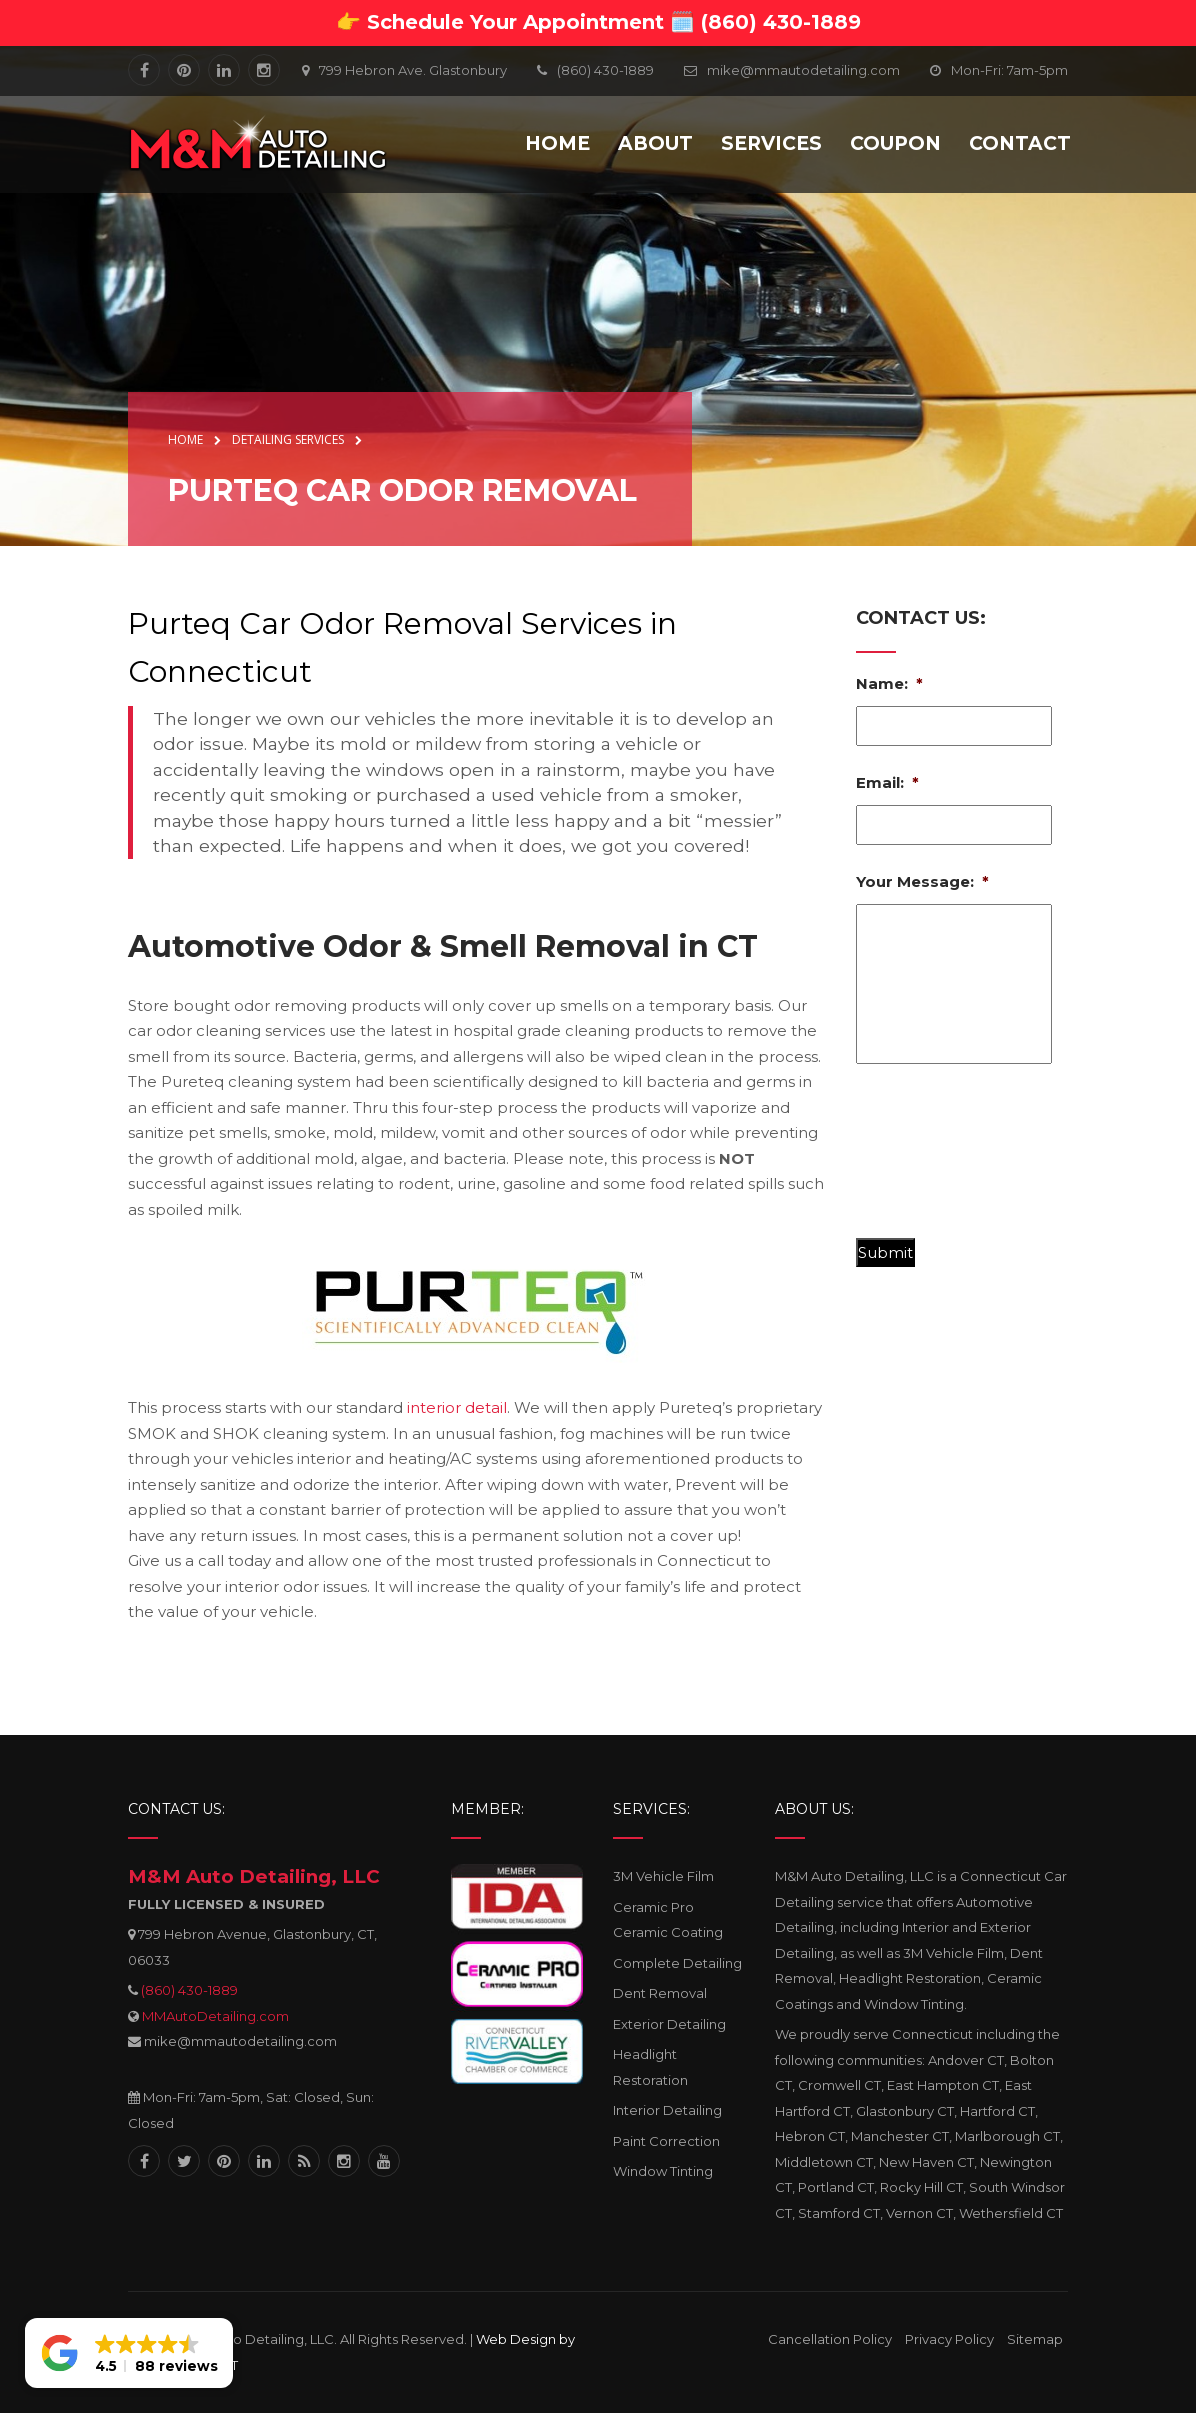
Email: (887, 782)
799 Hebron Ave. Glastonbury (413, 70)
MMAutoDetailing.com (215, 2016)
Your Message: (922, 881)
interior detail (457, 1407)
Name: (889, 683)
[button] (129, 2353)
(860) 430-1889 (189, 1990)
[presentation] (1008, 1159)
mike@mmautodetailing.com (803, 70)
